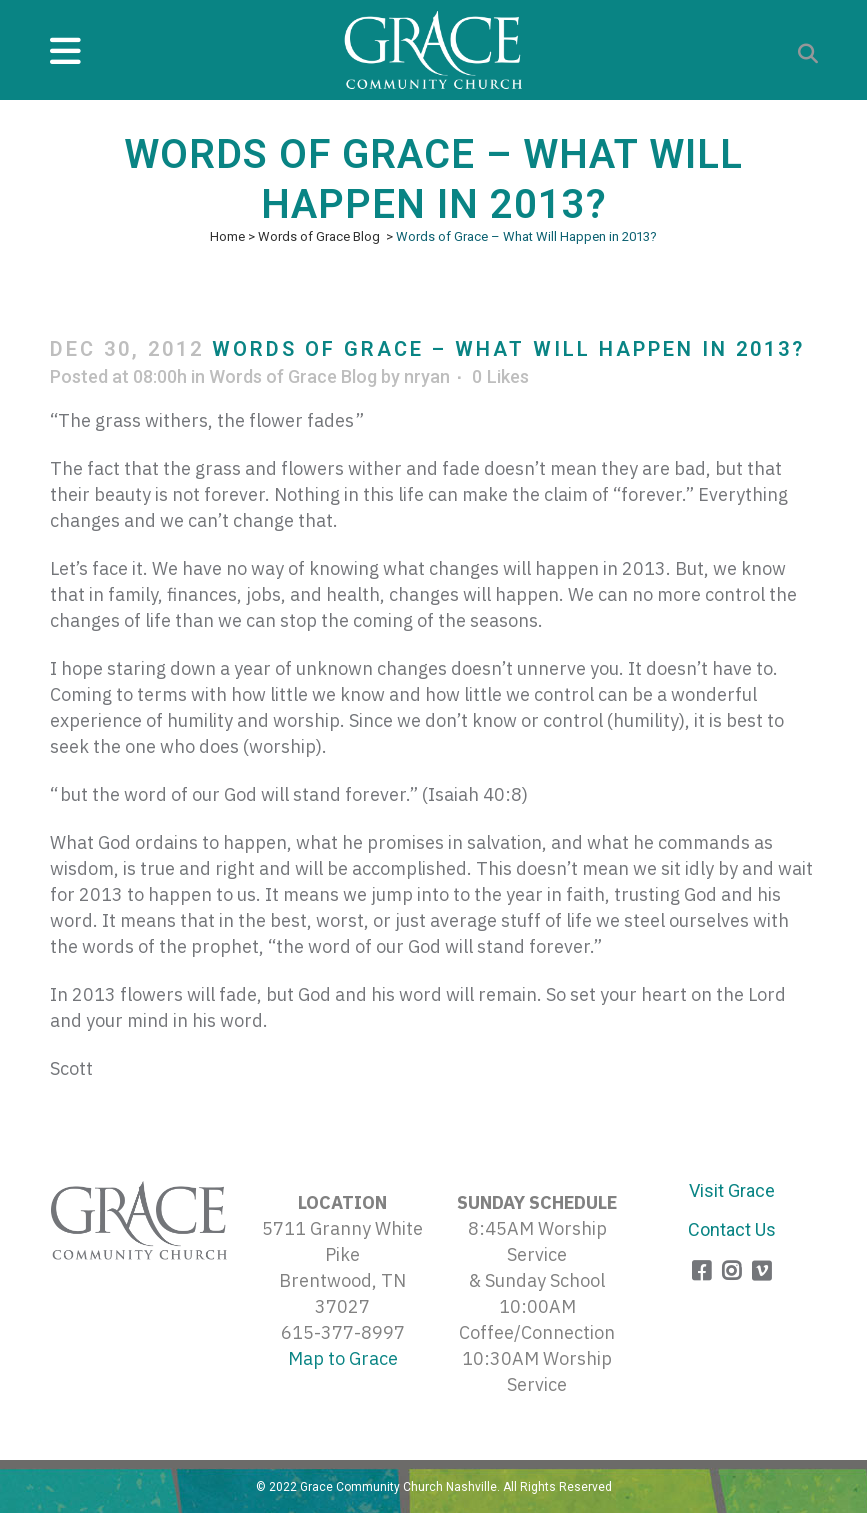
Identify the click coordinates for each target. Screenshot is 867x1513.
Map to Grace (343, 1358)
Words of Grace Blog (319, 236)
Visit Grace (732, 1190)
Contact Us (732, 1229)
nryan (427, 376)
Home (227, 236)
